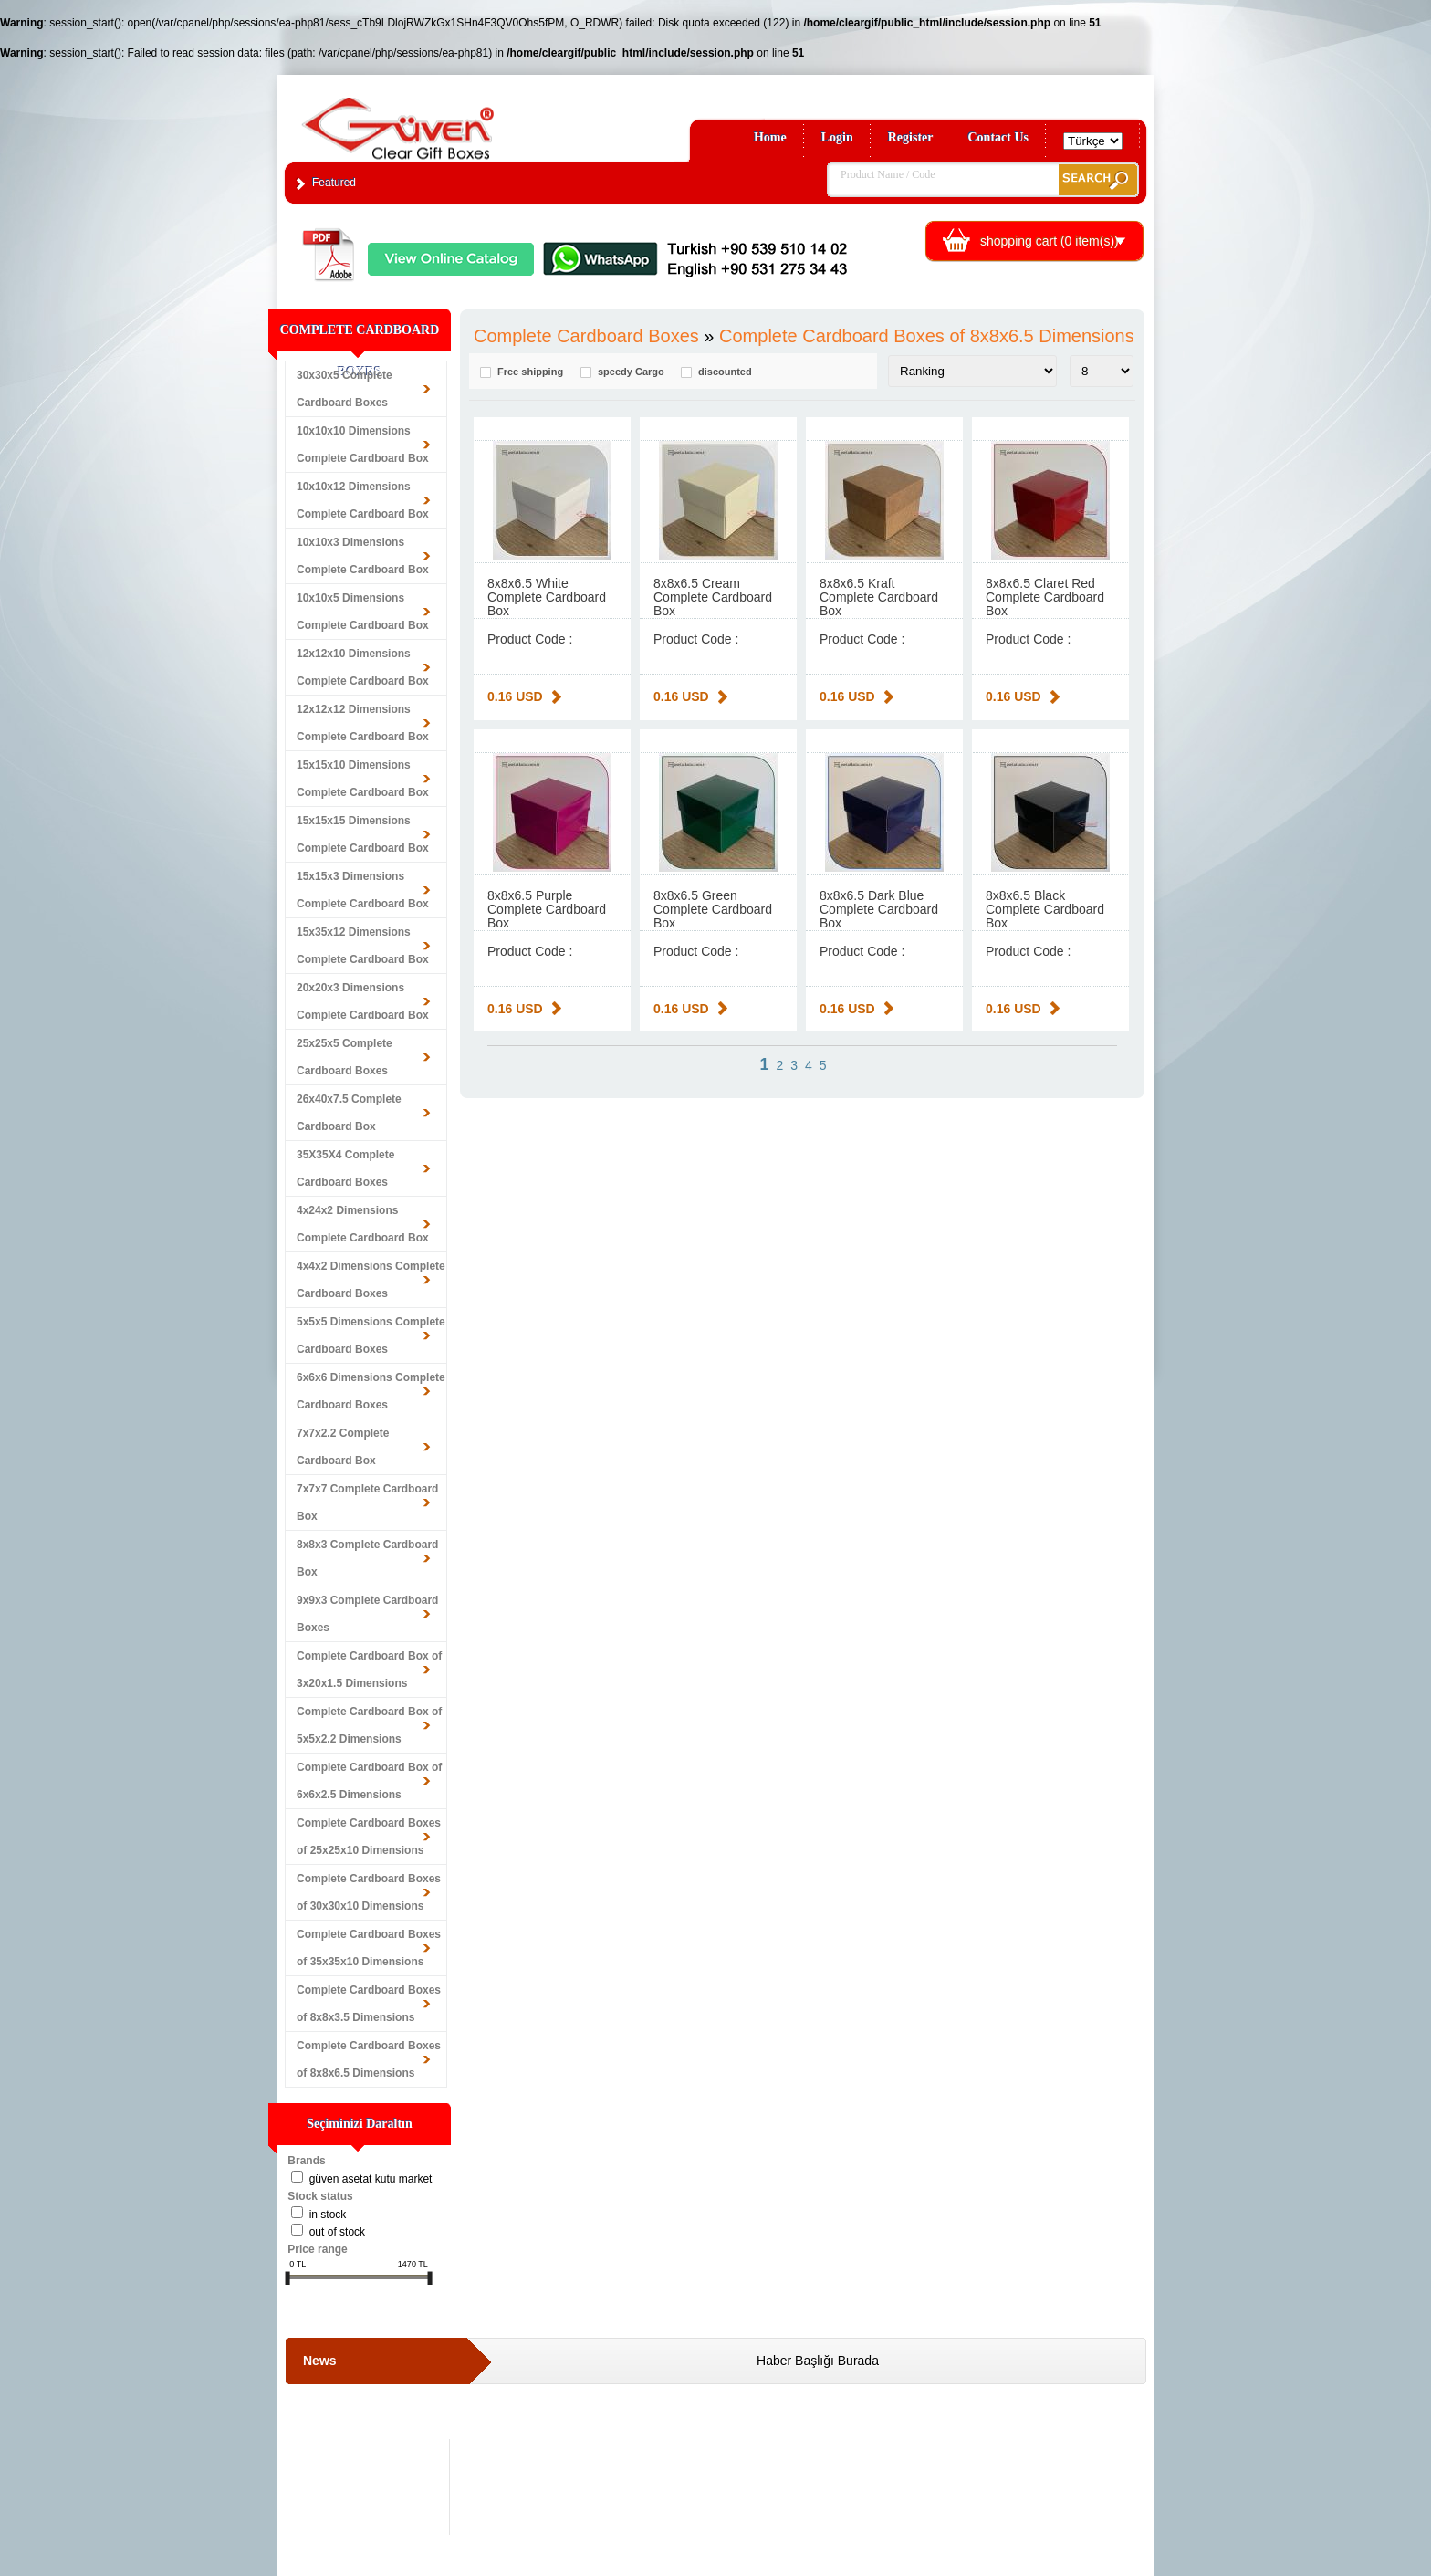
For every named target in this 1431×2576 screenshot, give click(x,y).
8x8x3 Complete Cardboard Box (367, 1558)
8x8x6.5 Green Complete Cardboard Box (712, 909)
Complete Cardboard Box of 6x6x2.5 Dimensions (369, 1781)
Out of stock (337, 2231)
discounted (725, 372)
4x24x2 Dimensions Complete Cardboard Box (363, 1224)
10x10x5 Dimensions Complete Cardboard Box (363, 612)
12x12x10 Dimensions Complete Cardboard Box (363, 667)
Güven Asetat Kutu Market (371, 2179)
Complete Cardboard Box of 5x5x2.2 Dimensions (369, 1725)
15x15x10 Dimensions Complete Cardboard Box (363, 779)
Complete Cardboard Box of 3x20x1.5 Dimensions (369, 1669)
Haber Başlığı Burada (818, 2360)
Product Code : (529, 639)
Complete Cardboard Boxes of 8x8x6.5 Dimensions (369, 2059)
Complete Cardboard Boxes (586, 336)
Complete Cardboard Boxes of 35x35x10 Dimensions (369, 1948)
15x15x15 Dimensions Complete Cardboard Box (363, 834)
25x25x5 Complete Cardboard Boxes (344, 1057)
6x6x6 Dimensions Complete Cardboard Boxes (371, 1391)
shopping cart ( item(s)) (1049, 241)
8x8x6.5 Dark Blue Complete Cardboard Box (879, 909)
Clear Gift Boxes (437, 120)
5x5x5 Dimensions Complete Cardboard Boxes (371, 1335)
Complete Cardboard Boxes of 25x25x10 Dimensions (369, 1837)
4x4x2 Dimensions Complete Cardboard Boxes (371, 1280)
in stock (328, 2214)
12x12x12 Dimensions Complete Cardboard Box (363, 723)
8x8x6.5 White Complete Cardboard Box (546, 597)
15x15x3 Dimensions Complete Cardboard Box (363, 890)
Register (911, 137)
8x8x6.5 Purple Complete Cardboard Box (546, 909)
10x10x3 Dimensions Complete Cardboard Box (363, 556)
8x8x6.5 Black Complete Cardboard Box (1045, 909)
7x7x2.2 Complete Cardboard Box (343, 1447)
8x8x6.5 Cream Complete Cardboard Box (712, 597)
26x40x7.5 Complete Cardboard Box (349, 1113)
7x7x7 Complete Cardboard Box (367, 1502)
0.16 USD (515, 696)
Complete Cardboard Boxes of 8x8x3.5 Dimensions (369, 2004)
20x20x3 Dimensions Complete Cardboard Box (363, 1001)
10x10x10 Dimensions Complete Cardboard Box (363, 444)
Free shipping (530, 372)
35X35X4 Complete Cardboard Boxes (345, 1168)
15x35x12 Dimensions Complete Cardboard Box (363, 946)
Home (770, 137)
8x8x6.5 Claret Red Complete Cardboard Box (1045, 597)
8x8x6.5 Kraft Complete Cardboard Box (879, 597)
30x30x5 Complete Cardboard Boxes (344, 389)
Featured (334, 182)
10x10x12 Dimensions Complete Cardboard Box (363, 500)
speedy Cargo (631, 372)
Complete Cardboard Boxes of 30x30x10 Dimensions (369, 1892)
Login (837, 137)
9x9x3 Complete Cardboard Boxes (367, 1614)
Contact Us (998, 137)
